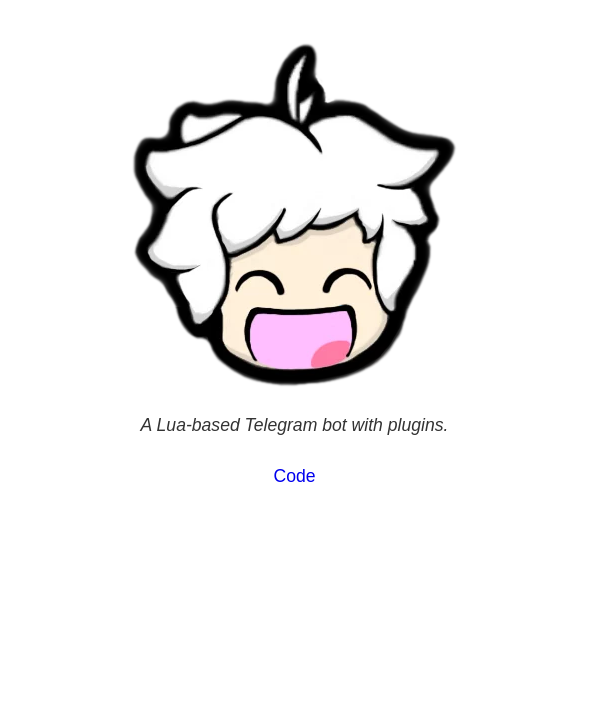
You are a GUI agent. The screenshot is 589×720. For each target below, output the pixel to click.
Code (294, 476)
